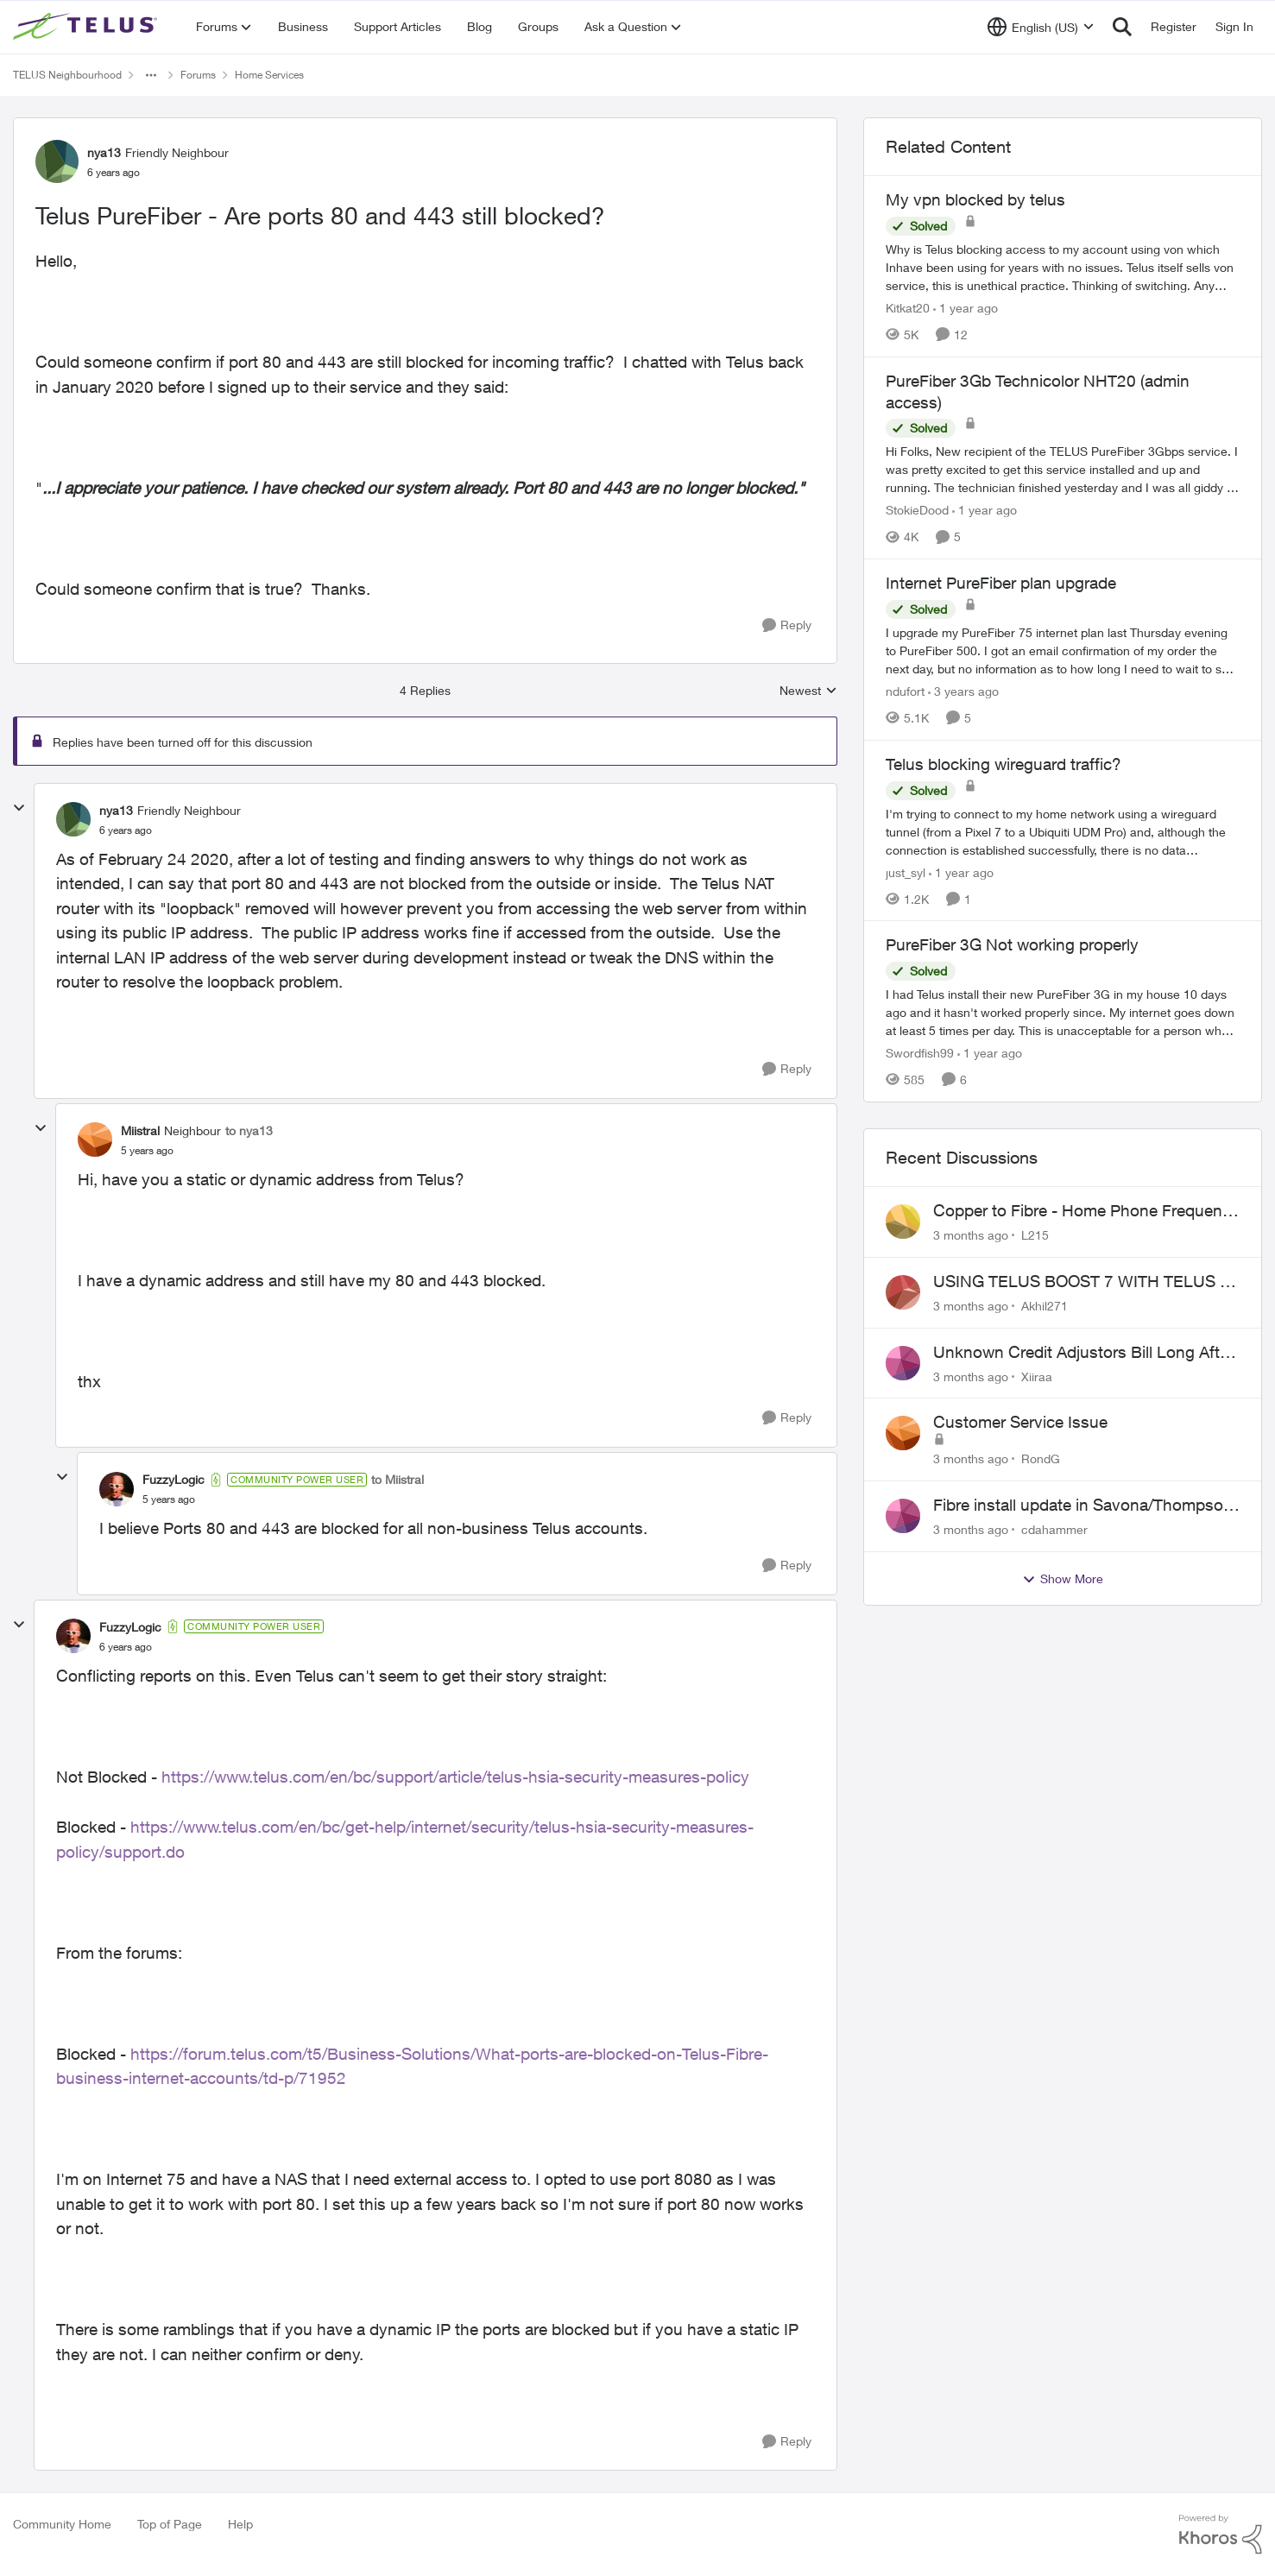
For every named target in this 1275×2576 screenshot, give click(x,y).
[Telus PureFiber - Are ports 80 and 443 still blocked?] (125, 830)
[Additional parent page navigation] (151, 75)
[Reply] (787, 625)
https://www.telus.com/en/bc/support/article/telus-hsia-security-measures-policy (455, 1776)
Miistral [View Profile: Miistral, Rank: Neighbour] (140, 1130)
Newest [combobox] (808, 691)
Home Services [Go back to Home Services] (269, 74)
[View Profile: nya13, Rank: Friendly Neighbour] (57, 161)
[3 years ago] (963, 691)
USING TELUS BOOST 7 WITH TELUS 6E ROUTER (1086, 1282)
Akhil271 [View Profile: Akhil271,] (1044, 1305)
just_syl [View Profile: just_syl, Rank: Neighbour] (905, 871)
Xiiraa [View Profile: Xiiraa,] (1036, 1375)
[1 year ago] (965, 308)
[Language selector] (1040, 26)
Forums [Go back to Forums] (198, 74)
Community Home (62, 2523)
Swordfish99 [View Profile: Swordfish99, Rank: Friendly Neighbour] (920, 1052)
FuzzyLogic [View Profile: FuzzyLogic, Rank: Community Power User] (173, 1479)
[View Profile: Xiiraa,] (903, 1363)
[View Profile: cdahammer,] (903, 1516)
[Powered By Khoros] (1220, 2534)
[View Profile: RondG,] (903, 1433)
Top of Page (169, 2523)
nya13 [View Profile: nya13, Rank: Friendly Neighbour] (104, 152)
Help (240, 2523)
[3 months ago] (970, 1235)
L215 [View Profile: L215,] (1035, 1235)
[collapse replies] (19, 808)
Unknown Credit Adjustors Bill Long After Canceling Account (1083, 1352)
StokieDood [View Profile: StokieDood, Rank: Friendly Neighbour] (917, 509)
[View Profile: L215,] (903, 1221)
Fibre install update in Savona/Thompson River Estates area (1083, 1505)
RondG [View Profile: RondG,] (1040, 1458)
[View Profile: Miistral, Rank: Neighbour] (95, 1139)
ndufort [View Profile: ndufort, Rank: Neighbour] (905, 691)
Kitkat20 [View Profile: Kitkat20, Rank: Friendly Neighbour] (908, 307)
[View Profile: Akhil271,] (903, 1292)
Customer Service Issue (1020, 1421)
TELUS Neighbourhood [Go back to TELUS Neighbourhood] (67, 74)
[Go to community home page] (87, 27)
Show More (1062, 1579)
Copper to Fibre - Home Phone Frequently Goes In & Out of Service (1086, 1211)
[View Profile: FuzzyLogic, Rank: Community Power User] (116, 1489)
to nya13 (249, 1130)
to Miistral (397, 1479)
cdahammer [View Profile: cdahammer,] (1054, 1529)
